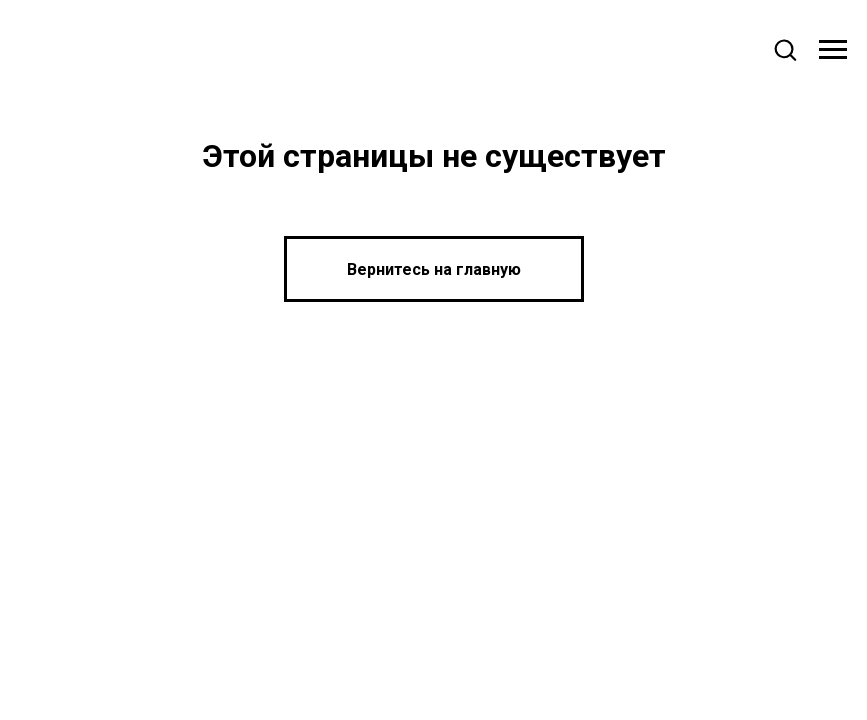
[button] (785, 49)
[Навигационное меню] (833, 50)
